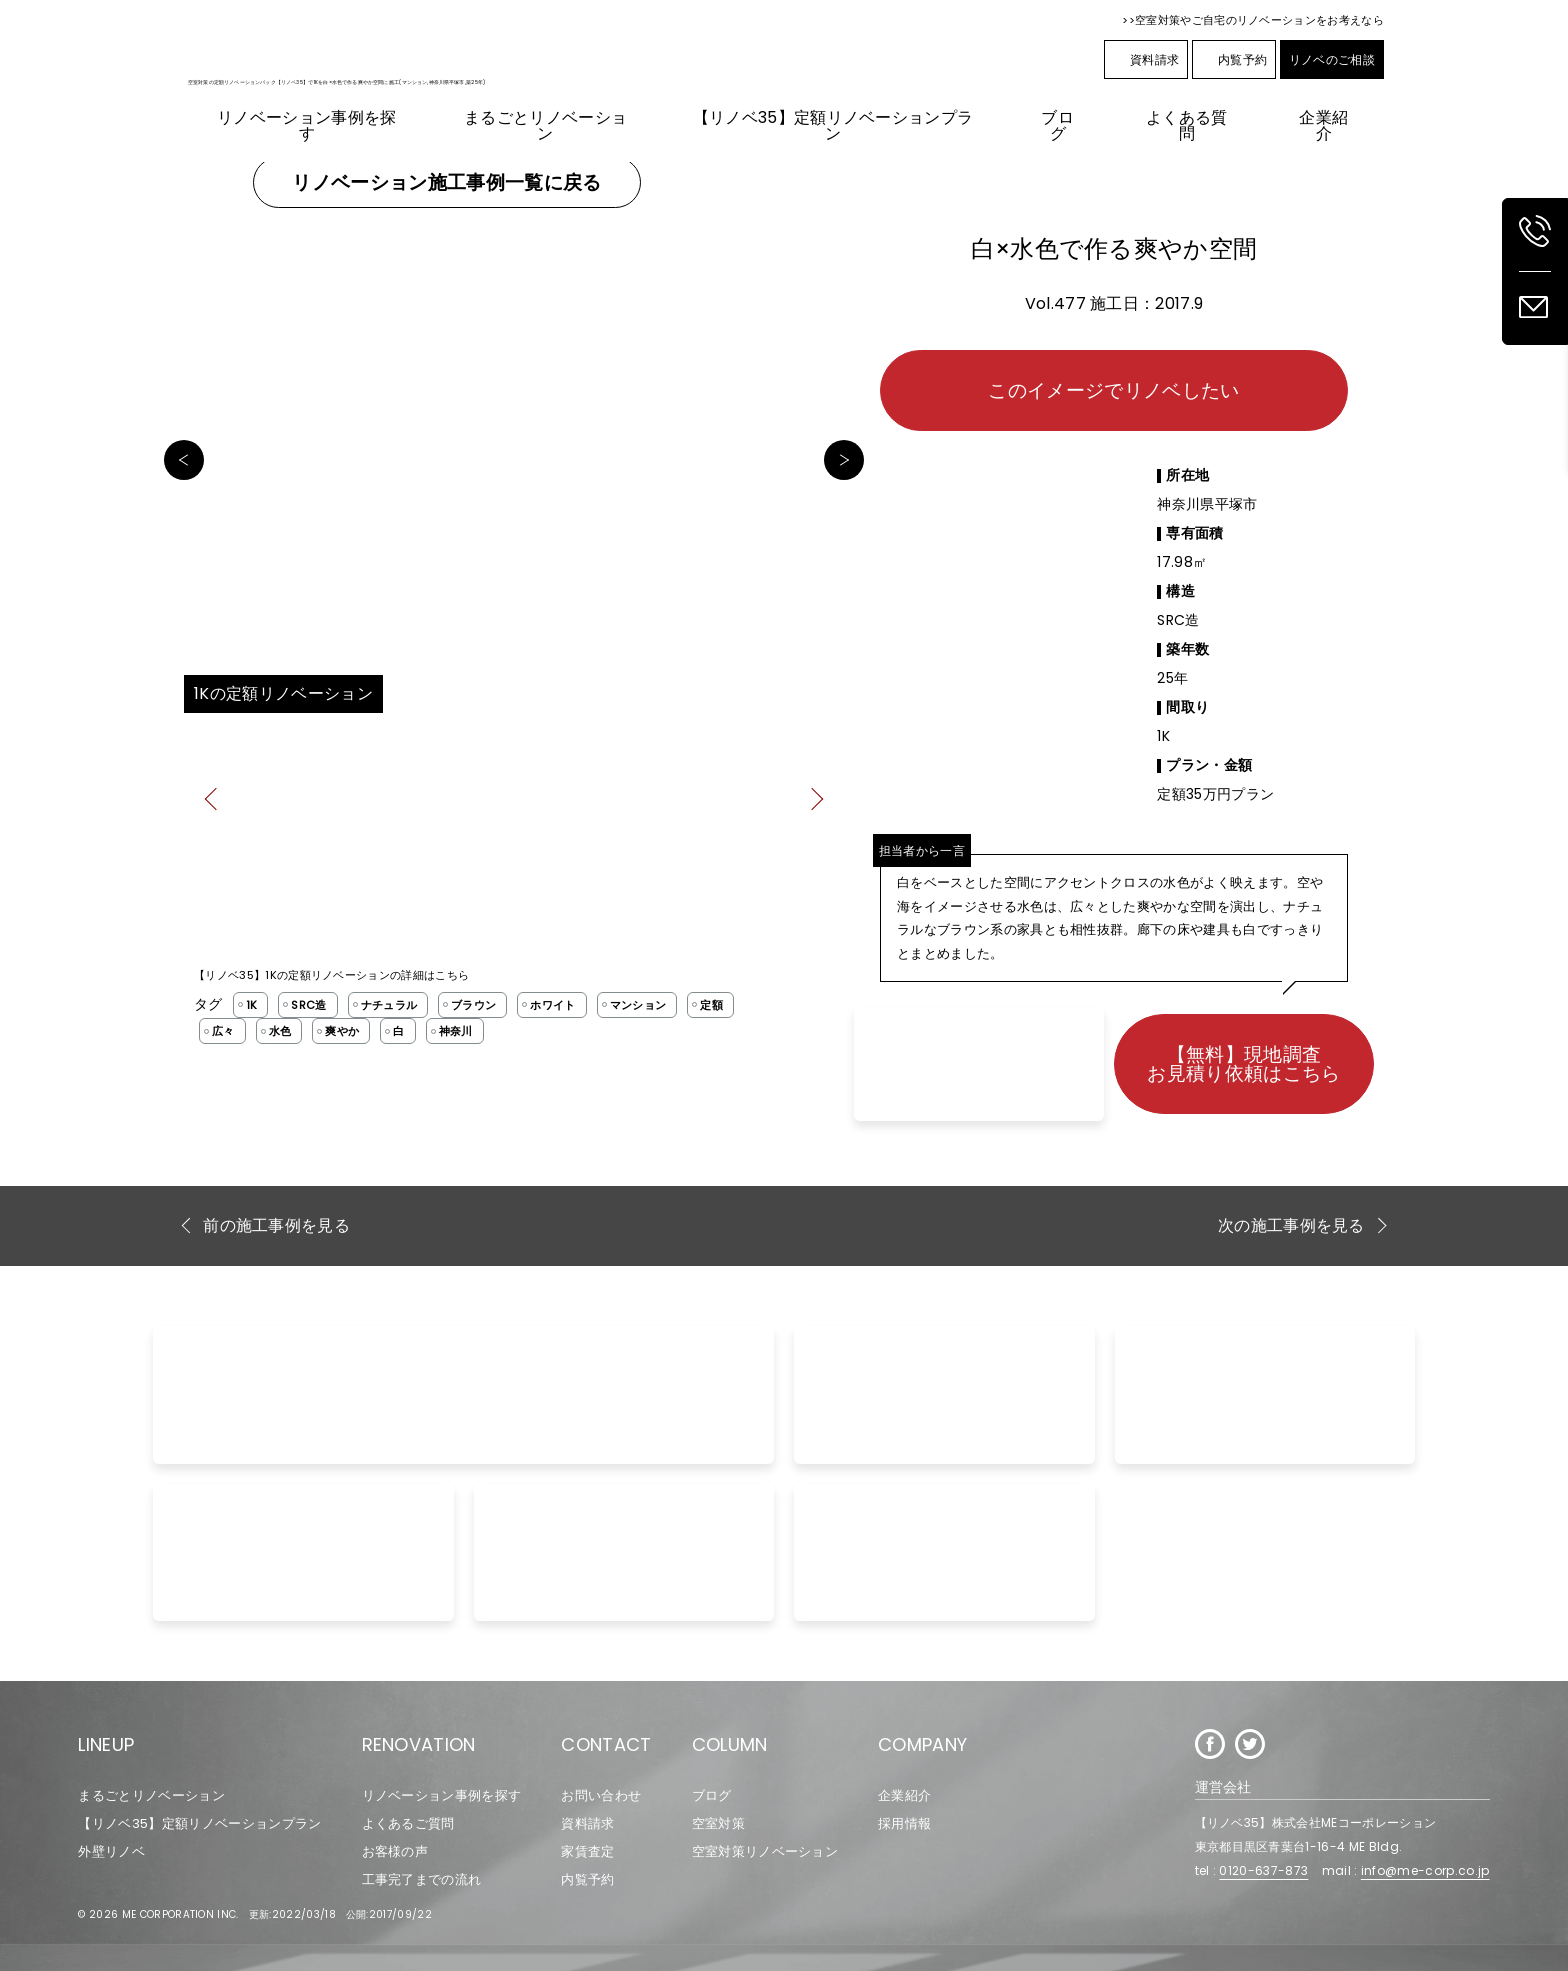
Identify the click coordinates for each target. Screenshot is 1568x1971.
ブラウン (473, 1005)
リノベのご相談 (1332, 59)
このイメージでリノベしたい (1113, 390)
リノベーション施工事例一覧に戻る (446, 182)
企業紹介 (904, 1795)
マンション (638, 1005)
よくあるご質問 (408, 1823)
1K (252, 1005)
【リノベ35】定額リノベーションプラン (199, 1823)
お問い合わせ (601, 1795)
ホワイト (552, 1005)
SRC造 (308, 1005)
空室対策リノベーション (765, 1851)
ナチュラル (389, 1005)
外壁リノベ (111, 1851)
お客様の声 (395, 1851)
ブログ (712, 1795)
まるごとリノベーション (151, 1795)
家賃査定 (587, 1851)
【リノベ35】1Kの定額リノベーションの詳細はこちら (331, 975)
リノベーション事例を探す (442, 1795)
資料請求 (1146, 59)
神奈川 (456, 1031)
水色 (280, 1031)
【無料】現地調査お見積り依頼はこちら (1243, 1064)
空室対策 (718, 1823)
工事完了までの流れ (422, 1879)
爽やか (342, 1031)
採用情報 (904, 1823)
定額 (711, 1005)
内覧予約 (1234, 59)
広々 (223, 1031)
